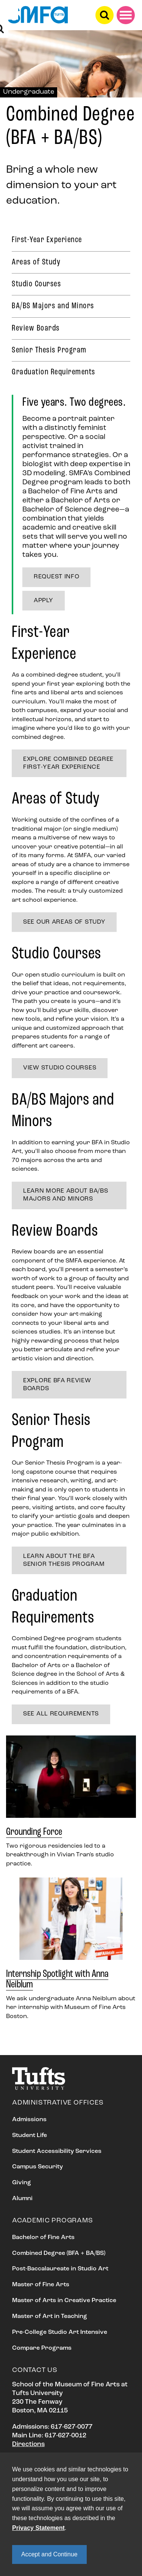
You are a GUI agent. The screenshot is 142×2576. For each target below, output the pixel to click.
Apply (43, 601)
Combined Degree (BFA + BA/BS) (58, 2253)
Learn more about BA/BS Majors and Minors (65, 1195)
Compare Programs (42, 2348)
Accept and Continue (49, 2554)
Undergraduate (28, 92)
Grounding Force (34, 1832)
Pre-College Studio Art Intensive (59, 2332)
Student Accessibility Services (56, 2151)
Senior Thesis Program (49, 350)
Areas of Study (36, 262)
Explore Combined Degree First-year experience (68, 763)
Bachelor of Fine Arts (43, 2237)
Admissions (29, 2120)
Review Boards (36, 328)
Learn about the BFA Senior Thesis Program (64, 1560)
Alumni (22, 2199)
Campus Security (37, 2167)
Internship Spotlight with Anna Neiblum (57, 1979)
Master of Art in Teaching (49, 2316)
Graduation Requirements (53, 372)
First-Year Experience (47, 240)
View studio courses (59, 1068)
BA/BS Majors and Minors (53, 306)
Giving (21, 2183)
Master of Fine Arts (40, 2285)
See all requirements (61, 1714)
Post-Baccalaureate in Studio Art (60, 2269)
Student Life (29, 2136)
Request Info (56, 577)
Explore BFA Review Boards (57, 1385)
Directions (28, 2444)
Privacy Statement (38, 2528)
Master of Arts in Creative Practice (64, 2301)
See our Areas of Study (64, 922)
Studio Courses (36, 284)
